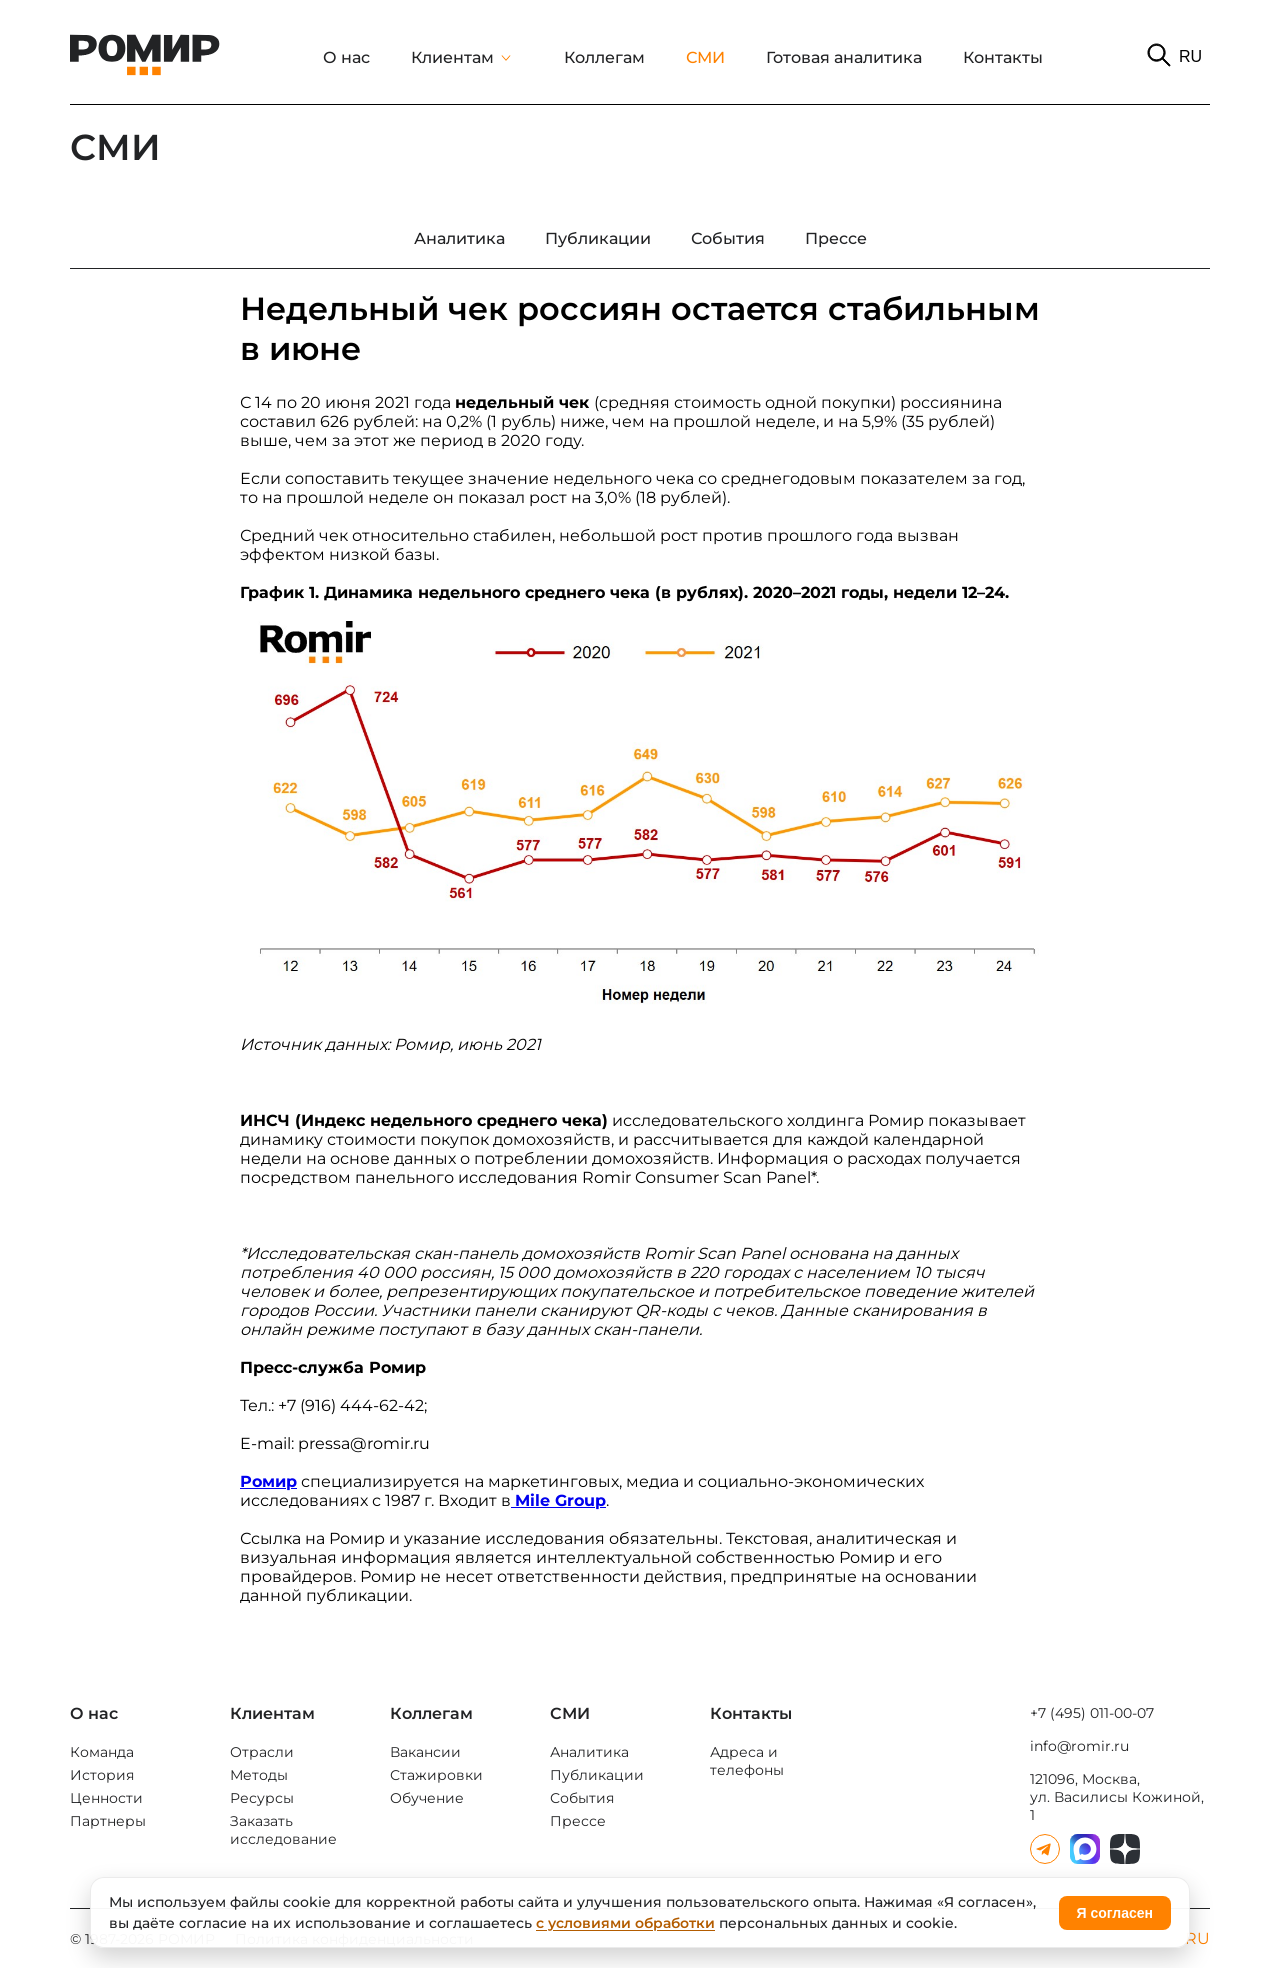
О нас (346, 57)
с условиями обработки (625, 1923)
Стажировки (436, 1775)
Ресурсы (262, 1798)
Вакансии (425, 1752)
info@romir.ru (1079, 1746)
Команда (102, 1752)
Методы (259, 1775)
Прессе (578, 1821)
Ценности (106, 1798)
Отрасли (262, 1752)
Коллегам (604, 57)
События (582, 1798)
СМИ (705, 57)
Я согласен (1115, 1913)
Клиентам (452, 57)
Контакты (1003, 57)
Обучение (427, 1798)
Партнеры (108, 1821)
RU (1190, 56)
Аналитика (589, 1752)
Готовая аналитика (844, 57)
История (102, 1775)
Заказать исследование (283, 1830)
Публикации (597, 1775)
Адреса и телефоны (747, 1761)
